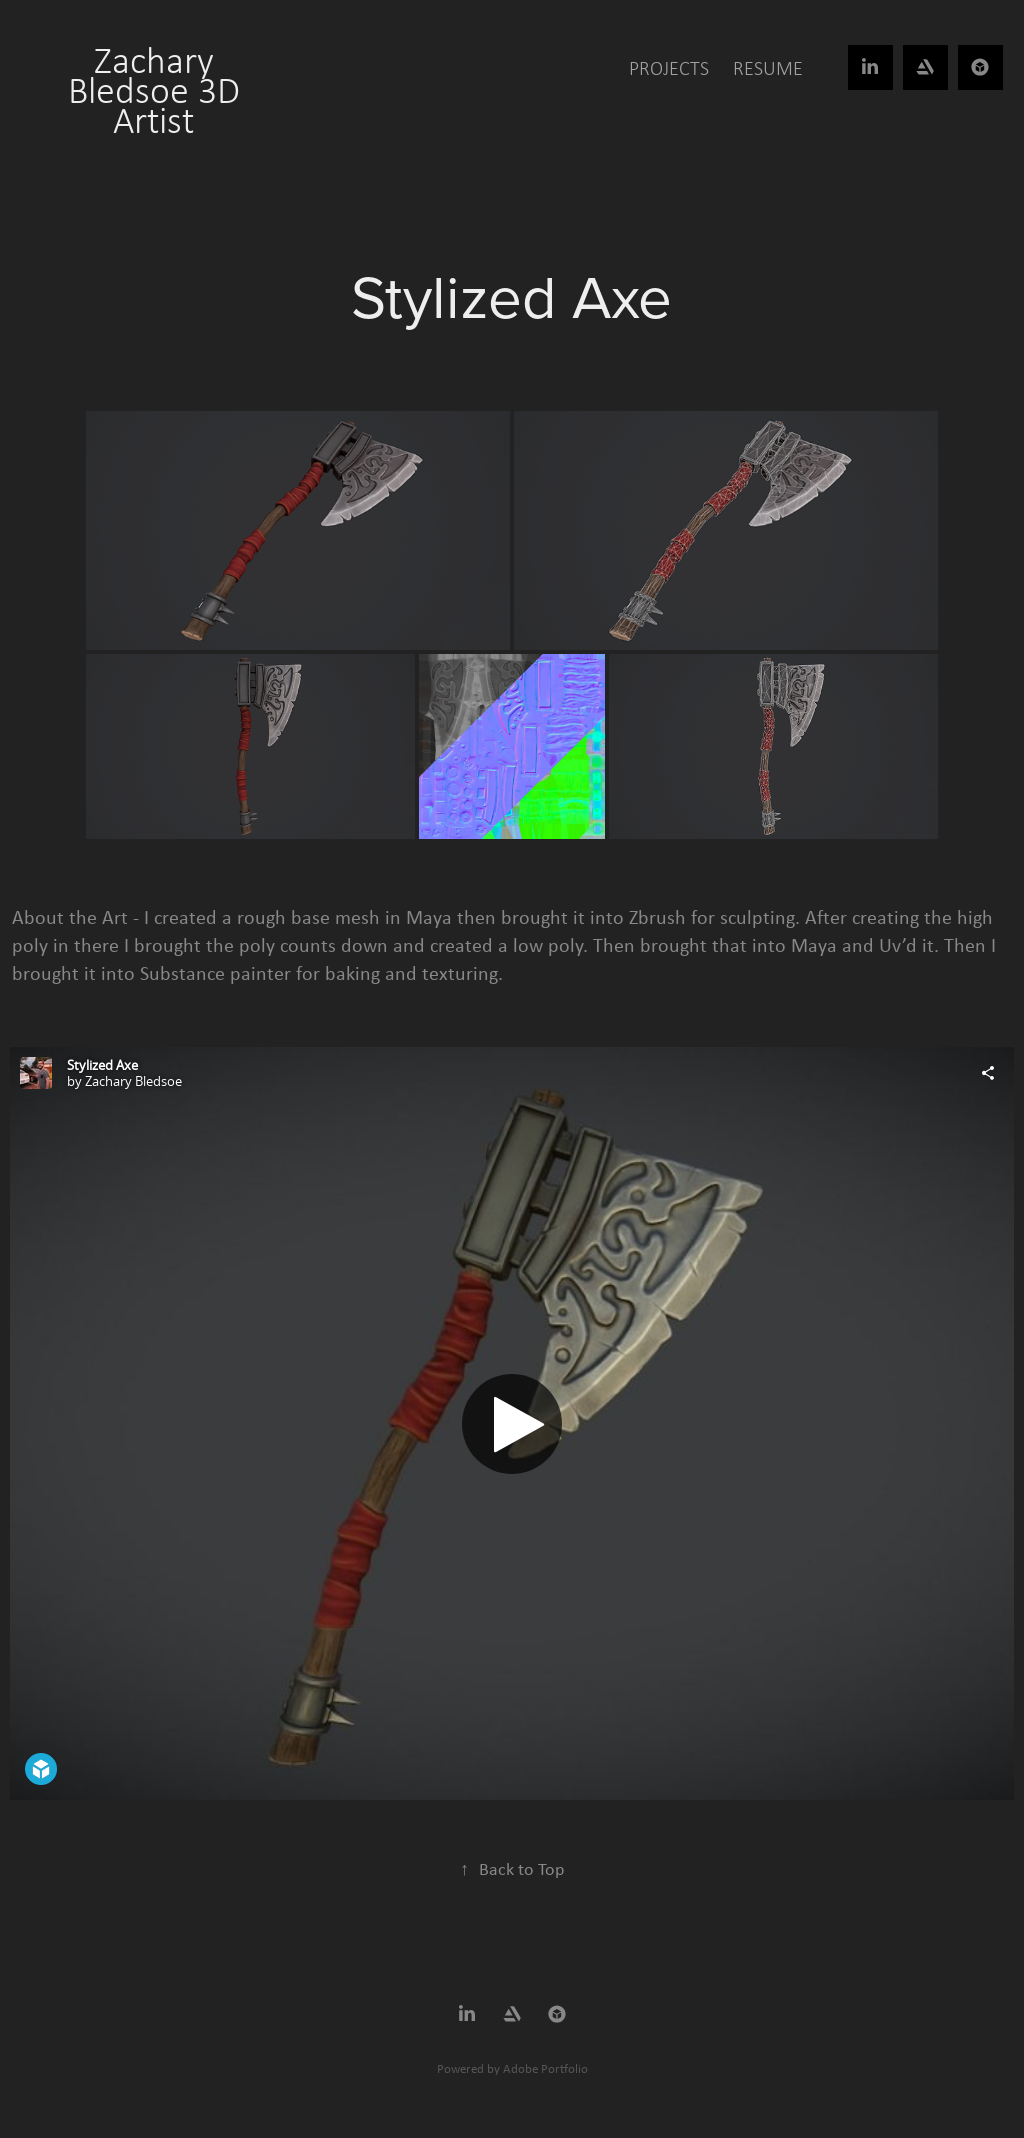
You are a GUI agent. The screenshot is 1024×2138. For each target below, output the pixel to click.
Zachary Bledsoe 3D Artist (158, 90)
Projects (669, 68)
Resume (768, 68)
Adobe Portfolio (545, 2068)
